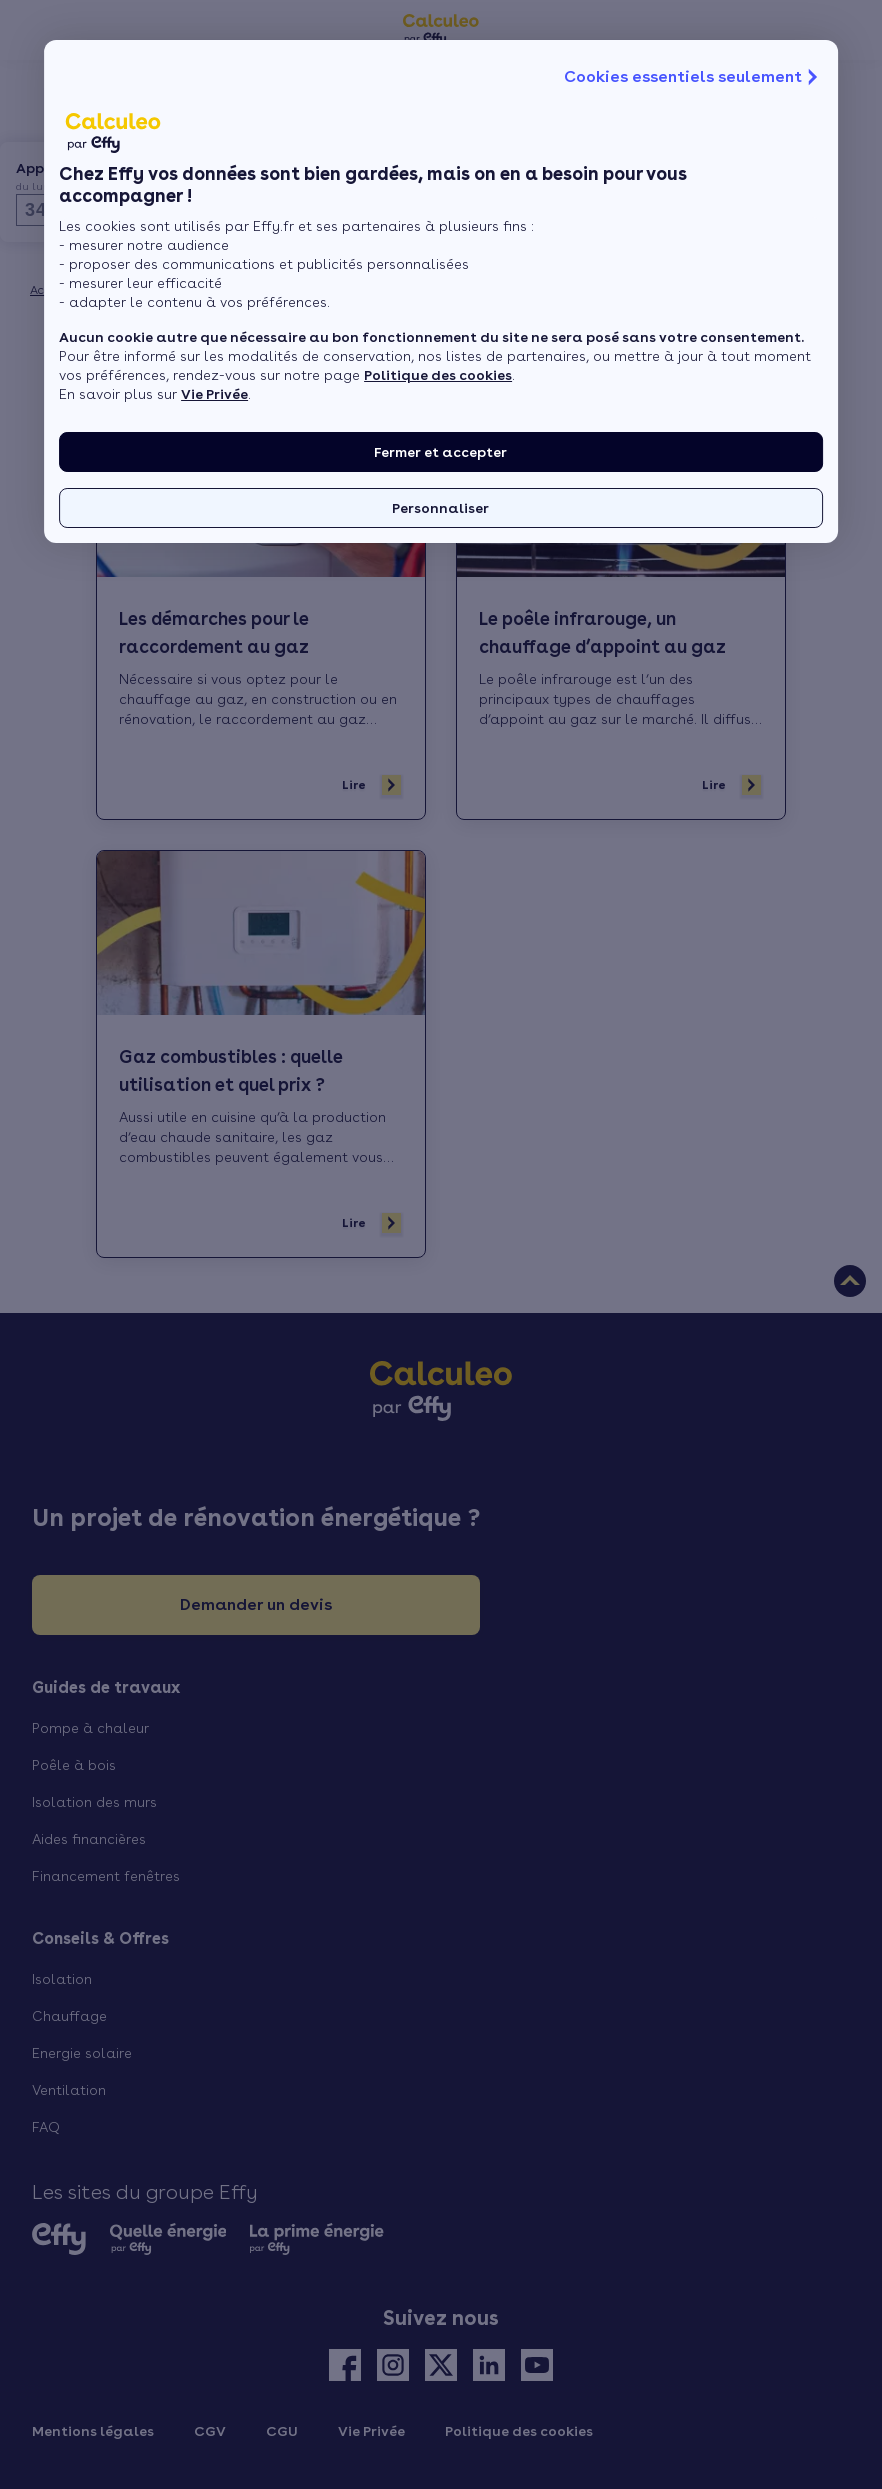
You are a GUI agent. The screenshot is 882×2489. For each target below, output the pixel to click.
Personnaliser (440, 508)
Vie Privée (214, 394)
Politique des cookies (438, 375)
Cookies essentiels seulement (693, 77)
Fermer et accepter (440, 452)
